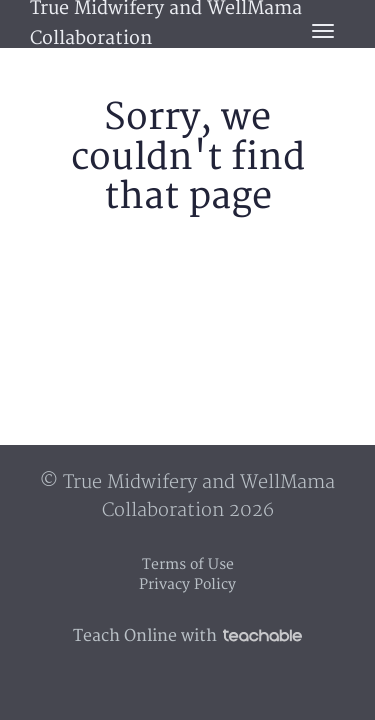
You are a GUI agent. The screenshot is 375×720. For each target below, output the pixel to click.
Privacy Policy (187, 584)
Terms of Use (188, 564)
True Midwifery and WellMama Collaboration (166, 24)
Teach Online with (187, 636)
